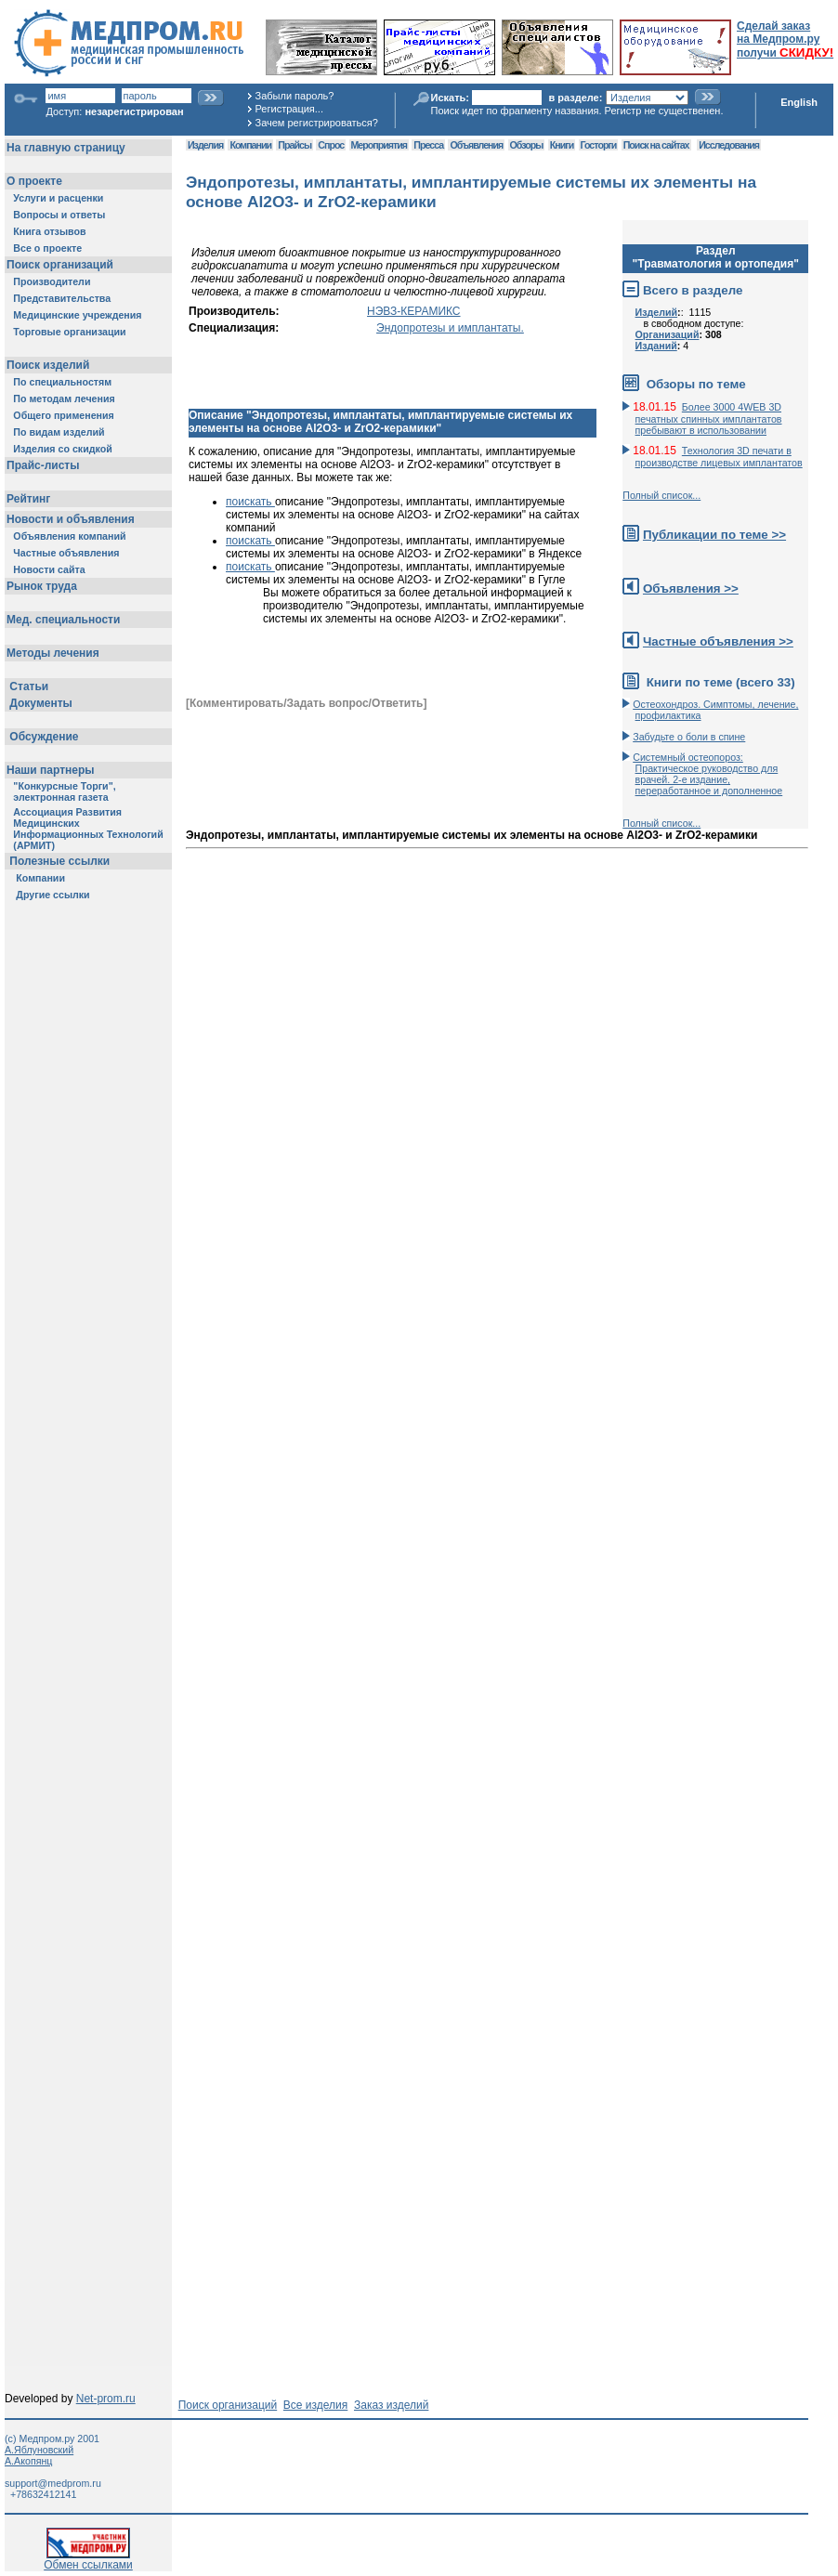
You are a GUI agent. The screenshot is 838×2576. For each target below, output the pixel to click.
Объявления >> (691, 588)
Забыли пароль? (294, 95)
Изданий (656, 345)
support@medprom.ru (53, 2483)
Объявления (476, 144)
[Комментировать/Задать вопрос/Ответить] (306, 703)
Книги (561, 144)
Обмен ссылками (88, 2559)
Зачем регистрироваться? (316, 122)
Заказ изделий (391, 2405)
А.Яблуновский (39, 2449)
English (799, 102)
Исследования (729, 144)
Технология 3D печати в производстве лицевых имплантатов (719, 456)
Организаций (667, 334)
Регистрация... (289, 108)
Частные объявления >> (718, 641)
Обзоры (526, 144)
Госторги (599, 144)
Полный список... (661, 495)
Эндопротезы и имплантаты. (450, 327)
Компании (250, 144)
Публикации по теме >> (714, 535)
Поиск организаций (228, 2405)
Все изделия (315, 2405)
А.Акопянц (28, 2460)
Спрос (331, 144)
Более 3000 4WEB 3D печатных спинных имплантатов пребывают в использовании (708, 418)
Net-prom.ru (106, 2398)
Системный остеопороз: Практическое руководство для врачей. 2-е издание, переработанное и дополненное (707, 774)
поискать (250, 501)
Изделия (205, 144)
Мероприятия (379, 144)
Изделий (656, 312)
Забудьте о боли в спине (689, 736)
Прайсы (294, 144)
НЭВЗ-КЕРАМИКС (413, 311)
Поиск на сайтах (656, 144)
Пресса (428, 144)
